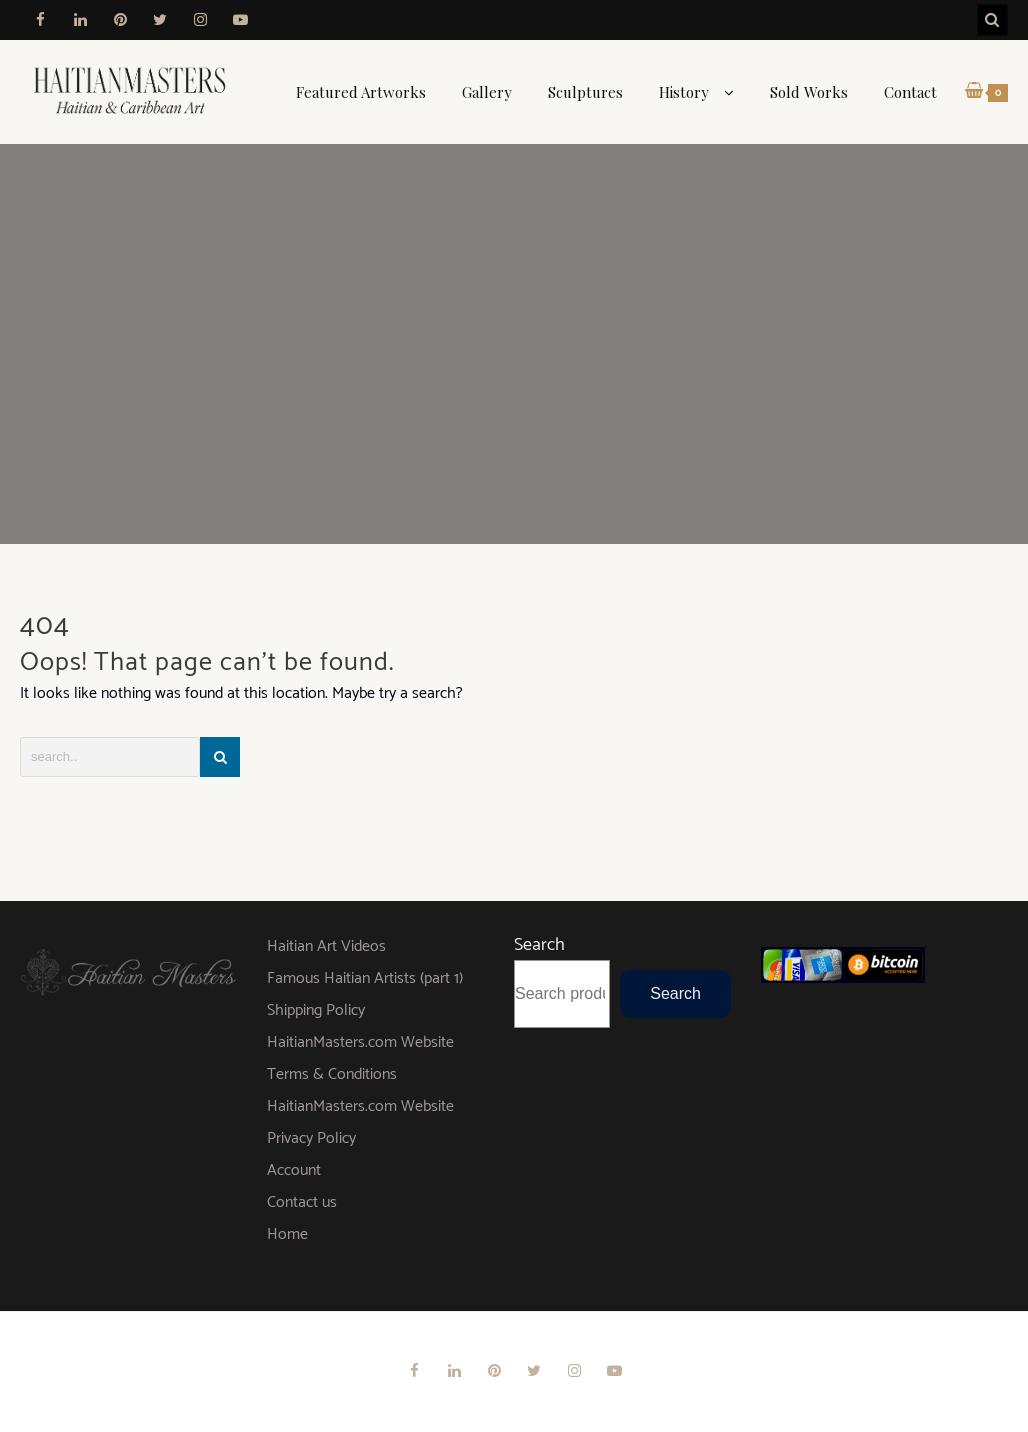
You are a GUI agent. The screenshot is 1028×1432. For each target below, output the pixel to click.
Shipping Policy (316, 1010)
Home (287, 1234)
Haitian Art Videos (326, 946)
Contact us (302, 1202)
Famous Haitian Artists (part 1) (365, 978)
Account (294, 1170)
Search (539, 945)
